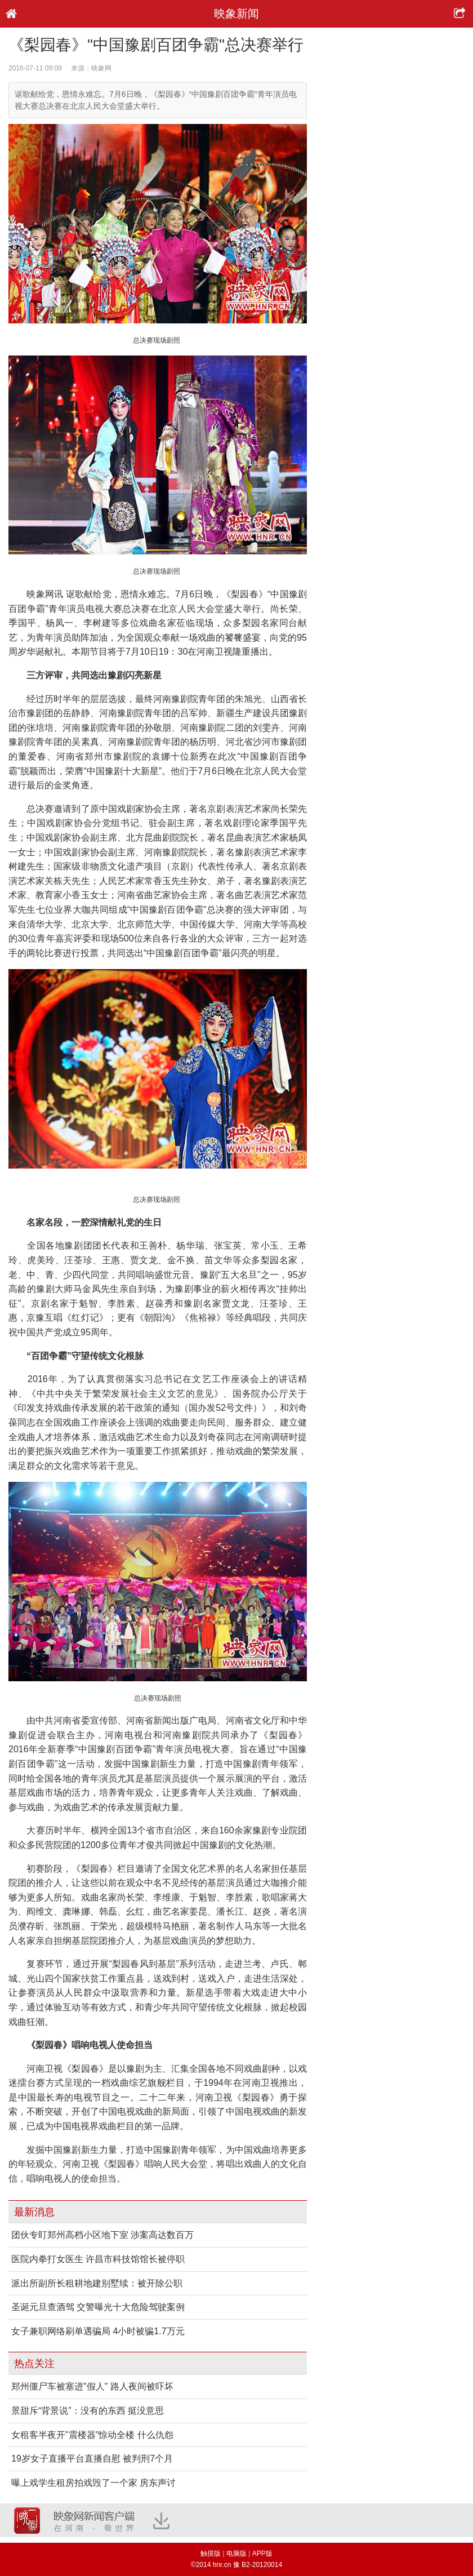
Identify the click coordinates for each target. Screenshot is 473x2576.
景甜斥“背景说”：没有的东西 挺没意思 (87, 2410)
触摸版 (210, 2553)
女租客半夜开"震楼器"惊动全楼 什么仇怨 (92, 2435)
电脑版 (236, 2553)
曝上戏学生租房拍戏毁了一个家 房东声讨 (93, 2483)
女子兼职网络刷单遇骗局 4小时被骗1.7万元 (98, 2331)
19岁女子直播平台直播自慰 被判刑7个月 (92, 2458)
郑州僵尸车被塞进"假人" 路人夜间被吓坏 (92, 2386)
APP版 (262, 2553)
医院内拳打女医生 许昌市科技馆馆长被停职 (98, 2259)
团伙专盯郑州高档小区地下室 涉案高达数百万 (102, 2235)
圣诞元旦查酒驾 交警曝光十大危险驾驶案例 (98, 2307)
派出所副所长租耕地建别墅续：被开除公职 (96, 2283)
